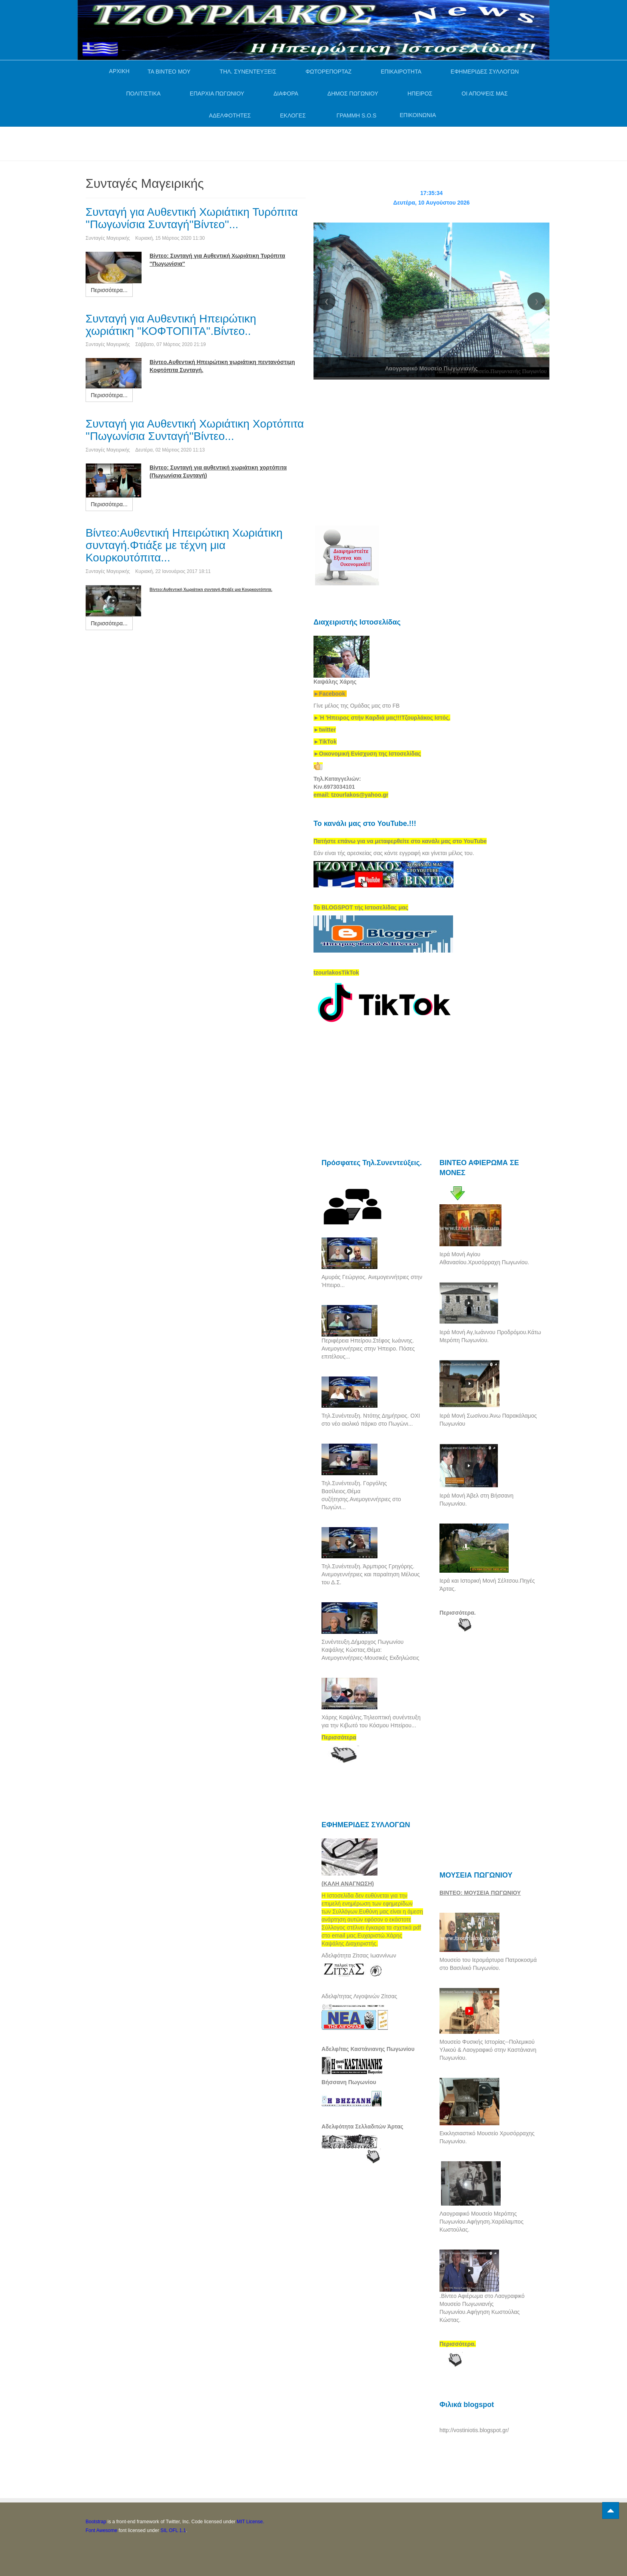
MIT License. (250, 2521)
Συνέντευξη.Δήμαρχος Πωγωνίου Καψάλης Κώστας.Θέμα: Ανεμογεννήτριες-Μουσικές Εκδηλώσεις (370, 1650)
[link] (382, 717)
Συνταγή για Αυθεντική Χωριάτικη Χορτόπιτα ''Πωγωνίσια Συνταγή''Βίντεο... (195, 430)
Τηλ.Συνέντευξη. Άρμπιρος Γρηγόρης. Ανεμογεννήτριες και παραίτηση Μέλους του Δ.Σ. (370, 1574)
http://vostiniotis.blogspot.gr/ (474, 2430)
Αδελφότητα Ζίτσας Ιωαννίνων (358, 1955)
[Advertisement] (231, 143)
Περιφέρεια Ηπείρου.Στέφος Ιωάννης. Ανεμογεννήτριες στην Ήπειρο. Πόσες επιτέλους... (368, 1348)
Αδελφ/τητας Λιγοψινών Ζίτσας (359, 1996)
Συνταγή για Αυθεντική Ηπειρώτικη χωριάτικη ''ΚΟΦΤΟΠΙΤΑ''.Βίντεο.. (171, 324)
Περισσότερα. (457, 1612)
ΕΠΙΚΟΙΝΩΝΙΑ (417, 115)
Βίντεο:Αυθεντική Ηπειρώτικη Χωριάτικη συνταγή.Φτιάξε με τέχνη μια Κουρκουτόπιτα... (184, 545)
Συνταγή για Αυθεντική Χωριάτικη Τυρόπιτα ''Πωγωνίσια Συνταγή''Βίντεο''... (192, 218)
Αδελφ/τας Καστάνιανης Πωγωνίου (368, 2049)
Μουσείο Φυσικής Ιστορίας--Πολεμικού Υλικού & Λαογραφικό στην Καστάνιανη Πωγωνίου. (487, 2050)
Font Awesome (101, 2530)
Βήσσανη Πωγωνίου (348, 2082)
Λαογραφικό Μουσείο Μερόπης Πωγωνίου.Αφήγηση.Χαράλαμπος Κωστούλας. (481, 2221)
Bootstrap (96, 2521)
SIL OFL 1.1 (173, 2530)
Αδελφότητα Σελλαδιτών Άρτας (362, 2126)
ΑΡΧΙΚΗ (119, 71)
